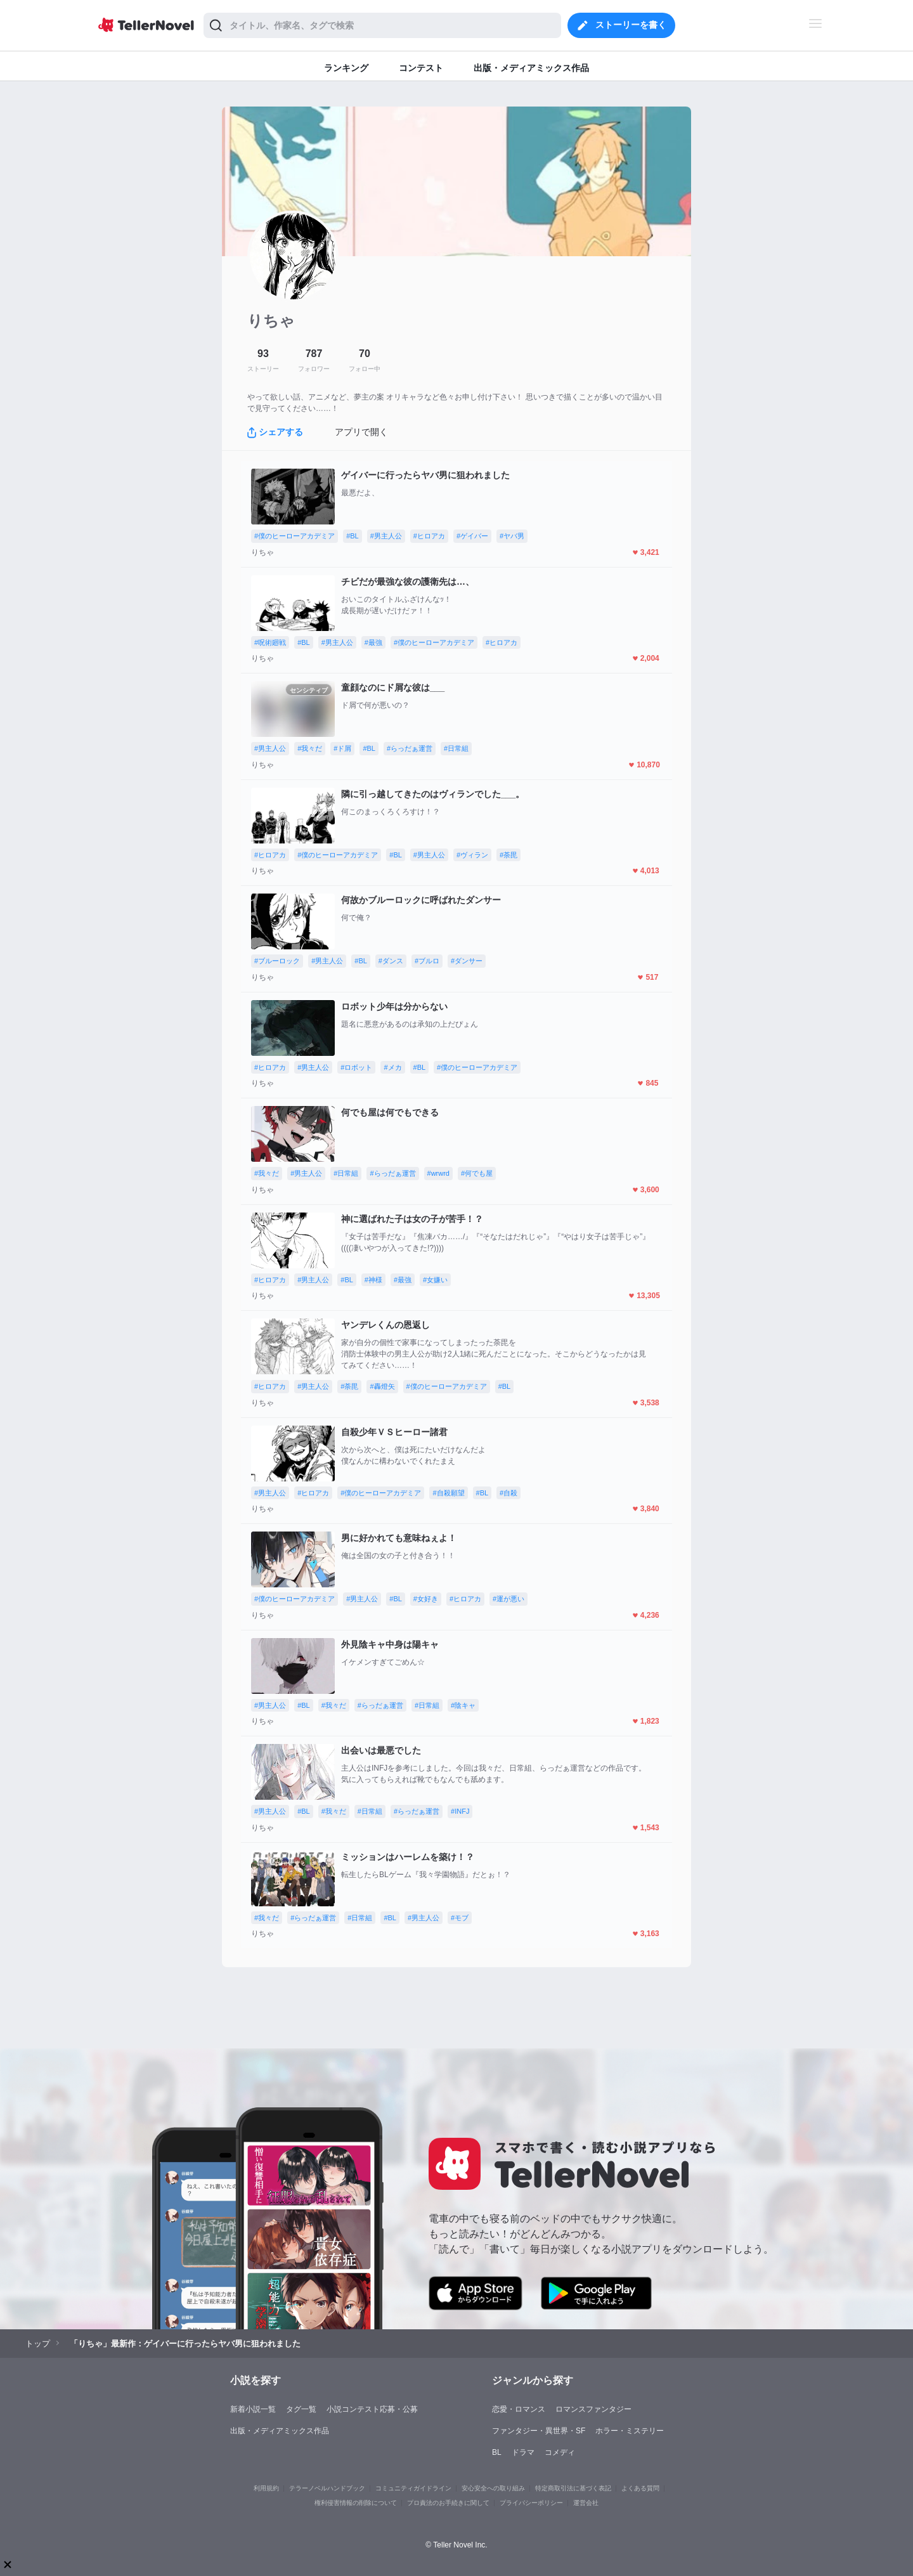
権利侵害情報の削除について (355, 2502)
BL (497, 2452)
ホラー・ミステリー (629, 2430)
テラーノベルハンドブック (327, 2488)
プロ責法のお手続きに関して (448, 2502)
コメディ (560, 2452)
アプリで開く (361, 432)
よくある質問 (640, 2488)
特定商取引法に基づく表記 (573, 2488)
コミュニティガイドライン (413, 2488)
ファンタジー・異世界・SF (538, 2430)
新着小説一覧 (253, 2409)
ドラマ (523, 2452)
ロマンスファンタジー (593, 2409)
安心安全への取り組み (493, 2488)
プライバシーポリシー (531, 2502)
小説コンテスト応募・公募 (372, 2409)
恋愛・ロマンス (518, 2409)
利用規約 (266, 2488)
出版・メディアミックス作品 (279, 2430)
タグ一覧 (301, 2409)
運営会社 (586, 2502)
